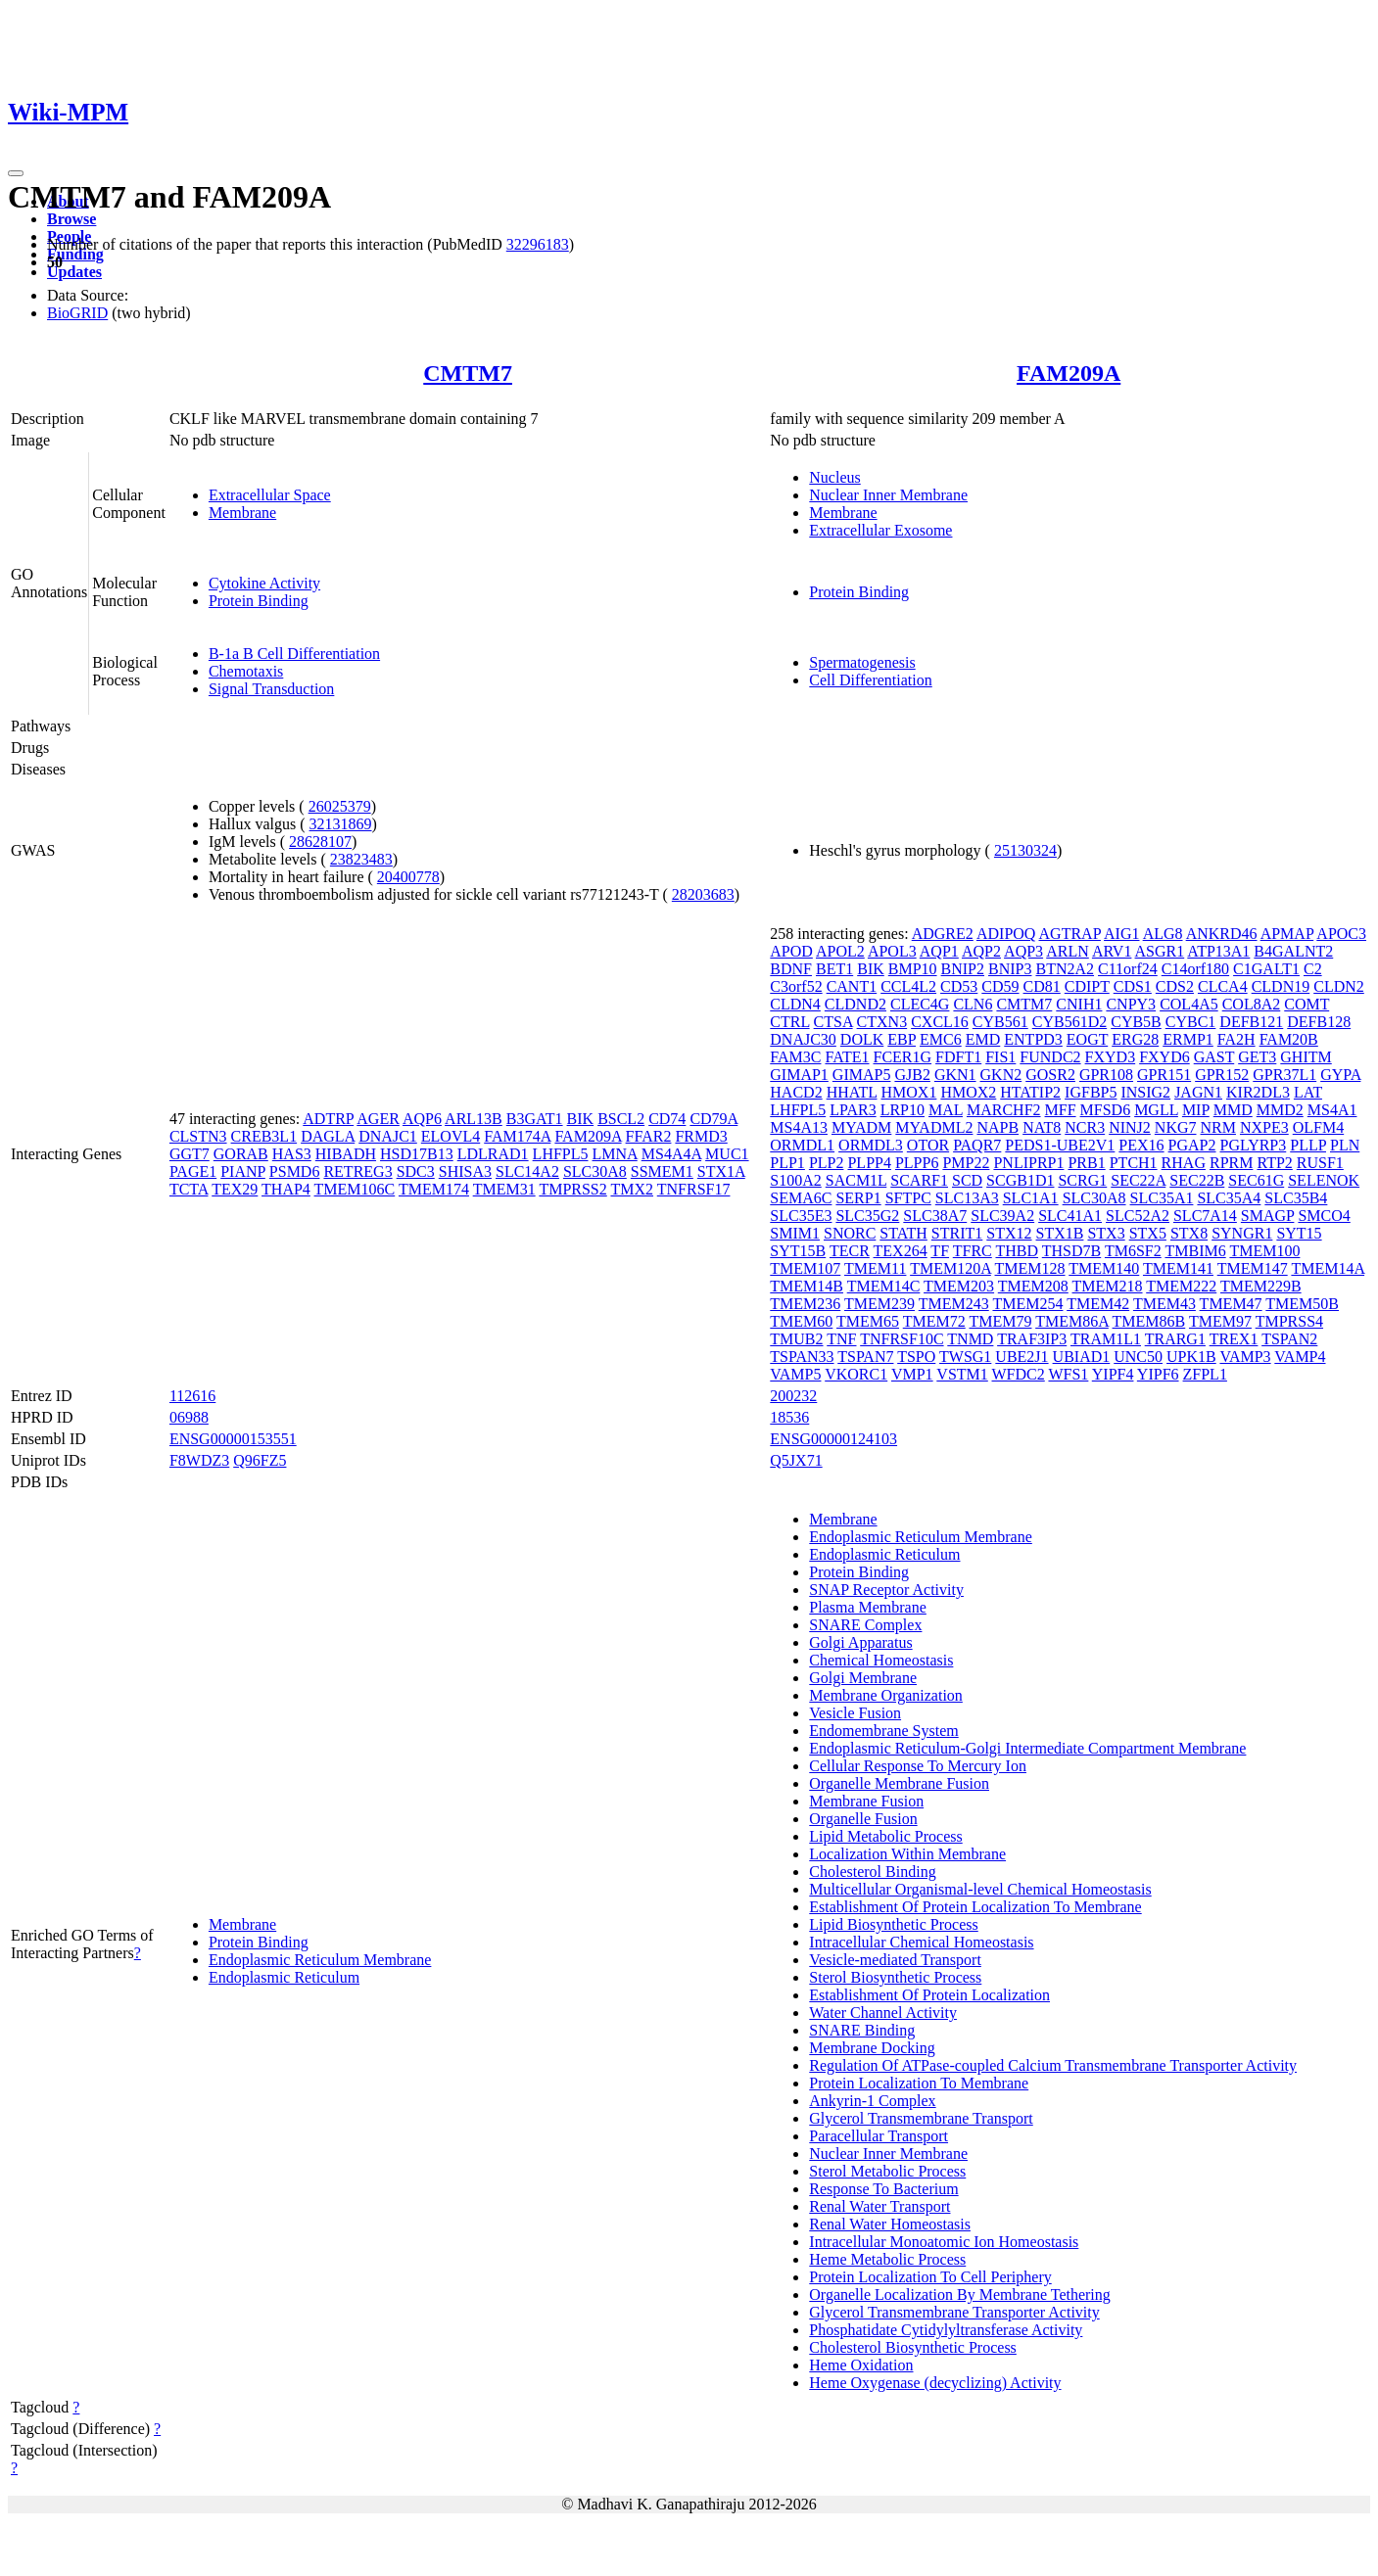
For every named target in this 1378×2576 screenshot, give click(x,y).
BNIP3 (1009, 968)
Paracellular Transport (878, 2136)
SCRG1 (1082, 1180)
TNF (841, 1339)
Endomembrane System (883, 1730)
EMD (983, 1039)
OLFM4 (1318, 1127)
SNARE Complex (865, 1624)
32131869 (340, 824)
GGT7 (189, 1154)
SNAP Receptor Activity (886, 1589)
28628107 (320, 841)
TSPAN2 (1289, 1339)
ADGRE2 (943, 933)
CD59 (1000, 986)
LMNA (615, 1154)
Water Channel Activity (883, 2012)
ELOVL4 (450, 1136)
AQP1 (939, 951)
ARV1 (1112, 951)
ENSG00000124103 (833, 1438)
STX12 (1008, 1233)
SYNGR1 (1242, 1233)
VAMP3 (1244, 1356)
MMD (1233, 1109)
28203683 (703, 894)
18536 (789, 1417)
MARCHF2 (1004, 1109)
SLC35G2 (867, 1215)
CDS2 (1175, 986)
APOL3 (892, 951)
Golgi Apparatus (860, 1642)
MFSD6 (1105, 1109)
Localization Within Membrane (907, 1854)
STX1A (721, 1171)
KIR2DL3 (1258, 1092)
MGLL (1156, 1109)
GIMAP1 (799, 1074)
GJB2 (911, 1074)
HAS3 (291, 1154)
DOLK (861, 1039)
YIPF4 (1113, 1374)
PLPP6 (916, 1162)
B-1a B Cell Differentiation (294, 653)
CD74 (667, 1118)
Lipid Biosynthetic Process (893, 1924)
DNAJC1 (387, 1136)
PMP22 (965, 1162)
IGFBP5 (1091, 1092)
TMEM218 (1107, 1286)
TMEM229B (1261, 1286)
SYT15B (798, 1250)
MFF (1060, 1109)
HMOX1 (908, 1092)
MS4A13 (799, 1127)
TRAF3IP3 (1032, 1339)
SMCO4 (1324, 1215)
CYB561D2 (1069, 1021)
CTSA (833, 1021)
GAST (1214, 1057)
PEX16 (1141, 1145)
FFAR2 (649, 1136)
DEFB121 (1251, 1021)
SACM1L (856, 1180)
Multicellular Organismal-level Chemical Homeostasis (980, 1889)
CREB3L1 (264, 1136)
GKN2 (1001, 1074)
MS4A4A (671, 1154)
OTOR (928, 1145)
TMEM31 (504, 1189)
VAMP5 (795, 1374)
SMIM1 (795, 1233)
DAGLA (328, 1136)
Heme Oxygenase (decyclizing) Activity (935, 2382)
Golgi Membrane (863, 1677)
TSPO (916, 1356)
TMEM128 (1030, 1268)
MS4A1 (1332, 1109)
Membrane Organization (886, 1695)
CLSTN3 (198, 1136)
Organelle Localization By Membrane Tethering (960, 2294)
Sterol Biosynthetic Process (895, 1977)
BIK (580, 1118)
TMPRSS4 (1289, 1321)
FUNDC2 (1050, 1057)
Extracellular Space (270, 495)
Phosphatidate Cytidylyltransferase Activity (945, 2329)
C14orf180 (1195, 968)
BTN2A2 (1064, 968)
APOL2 (840, 951)
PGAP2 (1192, 1145)
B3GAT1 (534, 1118)
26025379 (340, 806)
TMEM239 (879, 1303)
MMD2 (1280, 1109)
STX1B (1060, 1233)
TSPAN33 (801, 1356)
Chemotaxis (246, 671)
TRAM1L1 (1105, 1339)
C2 (1313, 968)
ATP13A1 (1218, 951)
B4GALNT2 (1293, 951)
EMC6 (941, 1039)
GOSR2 (1050, 1074)
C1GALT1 (1266, 968)
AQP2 (981, 951)
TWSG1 (965, 1356)
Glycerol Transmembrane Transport (920, 2118)
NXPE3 (1264, 1127)
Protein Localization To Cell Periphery (930, 2277)
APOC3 (1341, 933)
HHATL (852, 1092)
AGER (378, 1118)
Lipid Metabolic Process (885, 1836)
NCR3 (1085, 1127)
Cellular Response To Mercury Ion (917, 1765)
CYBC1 (1190, 1021)
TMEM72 (934, 1321)
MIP (1196, 1109)
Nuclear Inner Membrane (888, 495)
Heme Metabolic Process (887, 2259)
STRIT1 (956, 1233)
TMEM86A (1072, 1321)
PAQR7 (977, 1145)
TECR (850, 1250)
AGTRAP (1070, 933)
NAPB (997, 1127)
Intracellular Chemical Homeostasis (921, 1942)
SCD (967, 1180)
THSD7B (1071, 1250)
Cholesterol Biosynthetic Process (913, 2347)
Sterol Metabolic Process (887, 2171)
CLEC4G (919, 1004)
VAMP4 (1299, 1356)
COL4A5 (1189, 1004)
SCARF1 (919, 1180)
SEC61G (1256, 1180)
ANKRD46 (1222, 933)
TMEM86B (1149, 1321)
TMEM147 (1252, 1268)
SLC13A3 (967, 1198)
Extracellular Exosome (880, 530)
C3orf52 (796, 986)
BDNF (791, 968)
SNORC (850, 1233)
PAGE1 (192, 1171)
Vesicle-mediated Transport (895, 1959)
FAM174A (517, 1136)
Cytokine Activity (264, 583)
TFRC (972, 1250)
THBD (1016, 1250)
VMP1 (912, 1374)
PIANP (242, 1171)
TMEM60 (801, 1321)
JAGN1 (1198, 1092)
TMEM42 (1098, 1303)
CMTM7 (467, 373)
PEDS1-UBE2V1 (1060, 1145)
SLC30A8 (595, 1171)
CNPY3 (1131, 1004)
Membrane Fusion (866, 1801)
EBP (901, 1039)
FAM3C (795, 1057)
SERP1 (857, 1198)
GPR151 (1164, 1074)
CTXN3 (882, 1021)
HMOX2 (968, 1092)
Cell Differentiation (870, 680)
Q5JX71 (796, 1460)
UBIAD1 (1082, 1356)
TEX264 (900, 1250)
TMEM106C (355, 1189)
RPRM (1231, 1162)
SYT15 (1298, 1233)
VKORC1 (856, 1374)
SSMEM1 (662, 1171)
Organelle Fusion (863, 1818)
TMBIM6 (1194, 1250)
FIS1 (1000, 1057)
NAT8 (1041, 1127)
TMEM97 (1220, 1321)
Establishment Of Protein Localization (929, 1995)
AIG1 (1121, 933)
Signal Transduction (271, 688)
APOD (791, 951)
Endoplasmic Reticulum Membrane (320, 1959)
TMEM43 (1164, 1303)
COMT (1306, 1004)
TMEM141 (1178, 1268)
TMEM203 (959, 1286)
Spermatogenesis (862, 662)
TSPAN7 (865, 1356)
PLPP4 (868, 1162)
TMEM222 (1181, 1286)
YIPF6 (1158, 1374)
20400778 (408, 876)
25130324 (1025, 850)
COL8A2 (1251, 1004)
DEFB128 (1319, 1021)
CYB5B (1136, 1021)
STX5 (1147, 1233)
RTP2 (1274, 1162)
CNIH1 (1079, 1004)
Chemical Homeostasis (881, 1660)
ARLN (1067, 951)
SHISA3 (465, 1171)
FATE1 (847, 1057)
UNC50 (1138, 1356)
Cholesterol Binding (872, 1871)
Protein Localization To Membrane (918, 2083)
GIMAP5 (861, 1074)
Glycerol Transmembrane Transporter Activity (954, 2312)
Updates (74, 271)
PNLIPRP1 (1028, 1162)
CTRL (789, 1021)
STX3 (1105, 1233)
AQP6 (422, 1118)
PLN (1344, 1145)
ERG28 (1135, 1039)
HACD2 (796, 1092)
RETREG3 (357, 1171)
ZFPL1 (1205, 1374)
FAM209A (1068, 373)
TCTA (189, 1189)
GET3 (1257, 1057)
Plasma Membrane (868, 1607)
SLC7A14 (1205, 1215)
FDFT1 (958, 1057)
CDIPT (1087, 986)
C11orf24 (1128, 968)
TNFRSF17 (694, 1189)
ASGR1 (1160, 951)
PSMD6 (294, 1171)
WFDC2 (1018, 1374)
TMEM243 (954, 1303)
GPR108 (1106, 1074)
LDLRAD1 (493, 1154)
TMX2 (631, 1189)
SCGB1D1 (1020, 1180)
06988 (189, 1417)
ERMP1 (1188, 1039)
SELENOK (1323, 1180)
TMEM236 (805, 1303)
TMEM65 (867, 1321)
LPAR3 (853, 1109)
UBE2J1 (1021, 1356)
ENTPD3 (1033, 1039)
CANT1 (852, 986)
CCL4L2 (908, 986)
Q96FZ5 (259, 1460)
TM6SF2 (1133, 1250)
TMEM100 (1264, 1250)
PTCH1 (1134, 1162)
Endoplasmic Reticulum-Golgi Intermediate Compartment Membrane (1027, 1748)
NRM (1218, 1127)
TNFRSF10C (901, 1339)
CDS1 (1133, 986)
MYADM (861, 1127)
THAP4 (285, 1189)
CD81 (1042, 986)
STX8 (1189, 1233)
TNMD (970, 1339)
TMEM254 (1027, 1303)
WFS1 (1068, 1374)
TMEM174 (434, 1189)
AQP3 (1023, 951)
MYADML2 (934, 1127)
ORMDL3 (870, 1145)
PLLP (1308, 1145)
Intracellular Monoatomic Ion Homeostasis (943, 2241)
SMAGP (1268, 1215)
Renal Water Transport (879, 2206)
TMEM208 (1033, 1286)
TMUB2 (796, 1339)
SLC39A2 (1002, 1215)
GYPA (1340, 1074)
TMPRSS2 (572, 1189)
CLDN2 (1338, 986)
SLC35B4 (1295, 1198)
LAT (1308, 1092)
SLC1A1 (1031, 1198)
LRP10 (902, 1109)
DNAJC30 (803, 1039)
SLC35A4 (1228, 1198)
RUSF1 (1320, 1162)
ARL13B (473, 1118)
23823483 (361, 859)
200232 (793, 1395)
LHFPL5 (561, 1154)
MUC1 (726, 1154)
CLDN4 (795, 1004)
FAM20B (1288, 1039)
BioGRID (77, 312)
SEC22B (1196, 1180)
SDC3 (416, 1171)
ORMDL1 (802, 1145)
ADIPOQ (1005, 933)
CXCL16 (940, 1021)
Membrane (242, 512)
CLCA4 (1223, 986)
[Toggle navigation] (16, 173)
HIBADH (345, 1154)
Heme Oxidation (861, 2365)
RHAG (1184, 1162)
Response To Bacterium (883, 2188)
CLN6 (972, 1004)
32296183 (537, 244)
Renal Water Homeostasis (890, 2224)
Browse (71, 219)
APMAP (1287, 933)
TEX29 (235, 1189)
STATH (903, 1233)
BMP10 (912, 968)
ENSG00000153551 (233, 1438)
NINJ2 (1130, 1127)
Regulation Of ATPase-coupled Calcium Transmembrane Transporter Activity (1053, 2065)
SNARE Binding (862, 2030)
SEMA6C (801, 1198)
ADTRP (328, 1118)
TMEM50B (1302, 1303)
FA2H (1236, 1039)
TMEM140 (1104, 1268)
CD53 (958, 986)
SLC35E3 (801, 1215)
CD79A (713, 1118)
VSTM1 (961, 1374)
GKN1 (955, 1074)
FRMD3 (701, 1136)
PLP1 (787, 1162)
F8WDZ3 (199, 1460)
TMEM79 (1000, 1321)
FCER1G (903, 1057)
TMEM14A (1327, 1268)
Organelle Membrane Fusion (899, 1783)
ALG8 (1163, 933)
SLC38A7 (935, 1215)
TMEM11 (875, 1268)
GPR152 (1222, 1074)
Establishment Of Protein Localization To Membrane (975, 1906)
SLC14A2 (527, 1171)
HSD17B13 (416, 1154)
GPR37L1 (1284, 1074)
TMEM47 (1231, 1303)
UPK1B (1191, 1356)
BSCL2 (620, 1118)
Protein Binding (259, 600)
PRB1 (1086, 1162)
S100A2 (795, 1180)
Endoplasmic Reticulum (284, 1977)
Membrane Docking (871, 2047)
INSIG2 (1145, 1092)
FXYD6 (1164, 1057)
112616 (192, 1395)
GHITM (1305, 1057)
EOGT (1087, 1039)
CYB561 (1000, 1021)
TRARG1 (1175, 1339)
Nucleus (834, 477)
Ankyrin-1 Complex (872, 2100)
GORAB (241, 1154)
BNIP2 (962, 968)
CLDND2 (855, 1004)
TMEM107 (805, 1268)
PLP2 (826, 1162)
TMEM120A (950, 1268)
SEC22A (1138, 1180)
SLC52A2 (1137, 1215)
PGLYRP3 (1253, 1145)
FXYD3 (1110, 1057)
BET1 (834, 968)
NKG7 (1176, 1127)
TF (939, 1250)
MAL (945, 1109)
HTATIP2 (1030, 1092)
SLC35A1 (1162, 1198)
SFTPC (908, 1198)
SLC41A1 (1070, 1215)
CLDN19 (1281, 986)
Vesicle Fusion (855, 1713)
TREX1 (1234, 1339)
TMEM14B (806, 1286)
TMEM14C (884, 1286)
